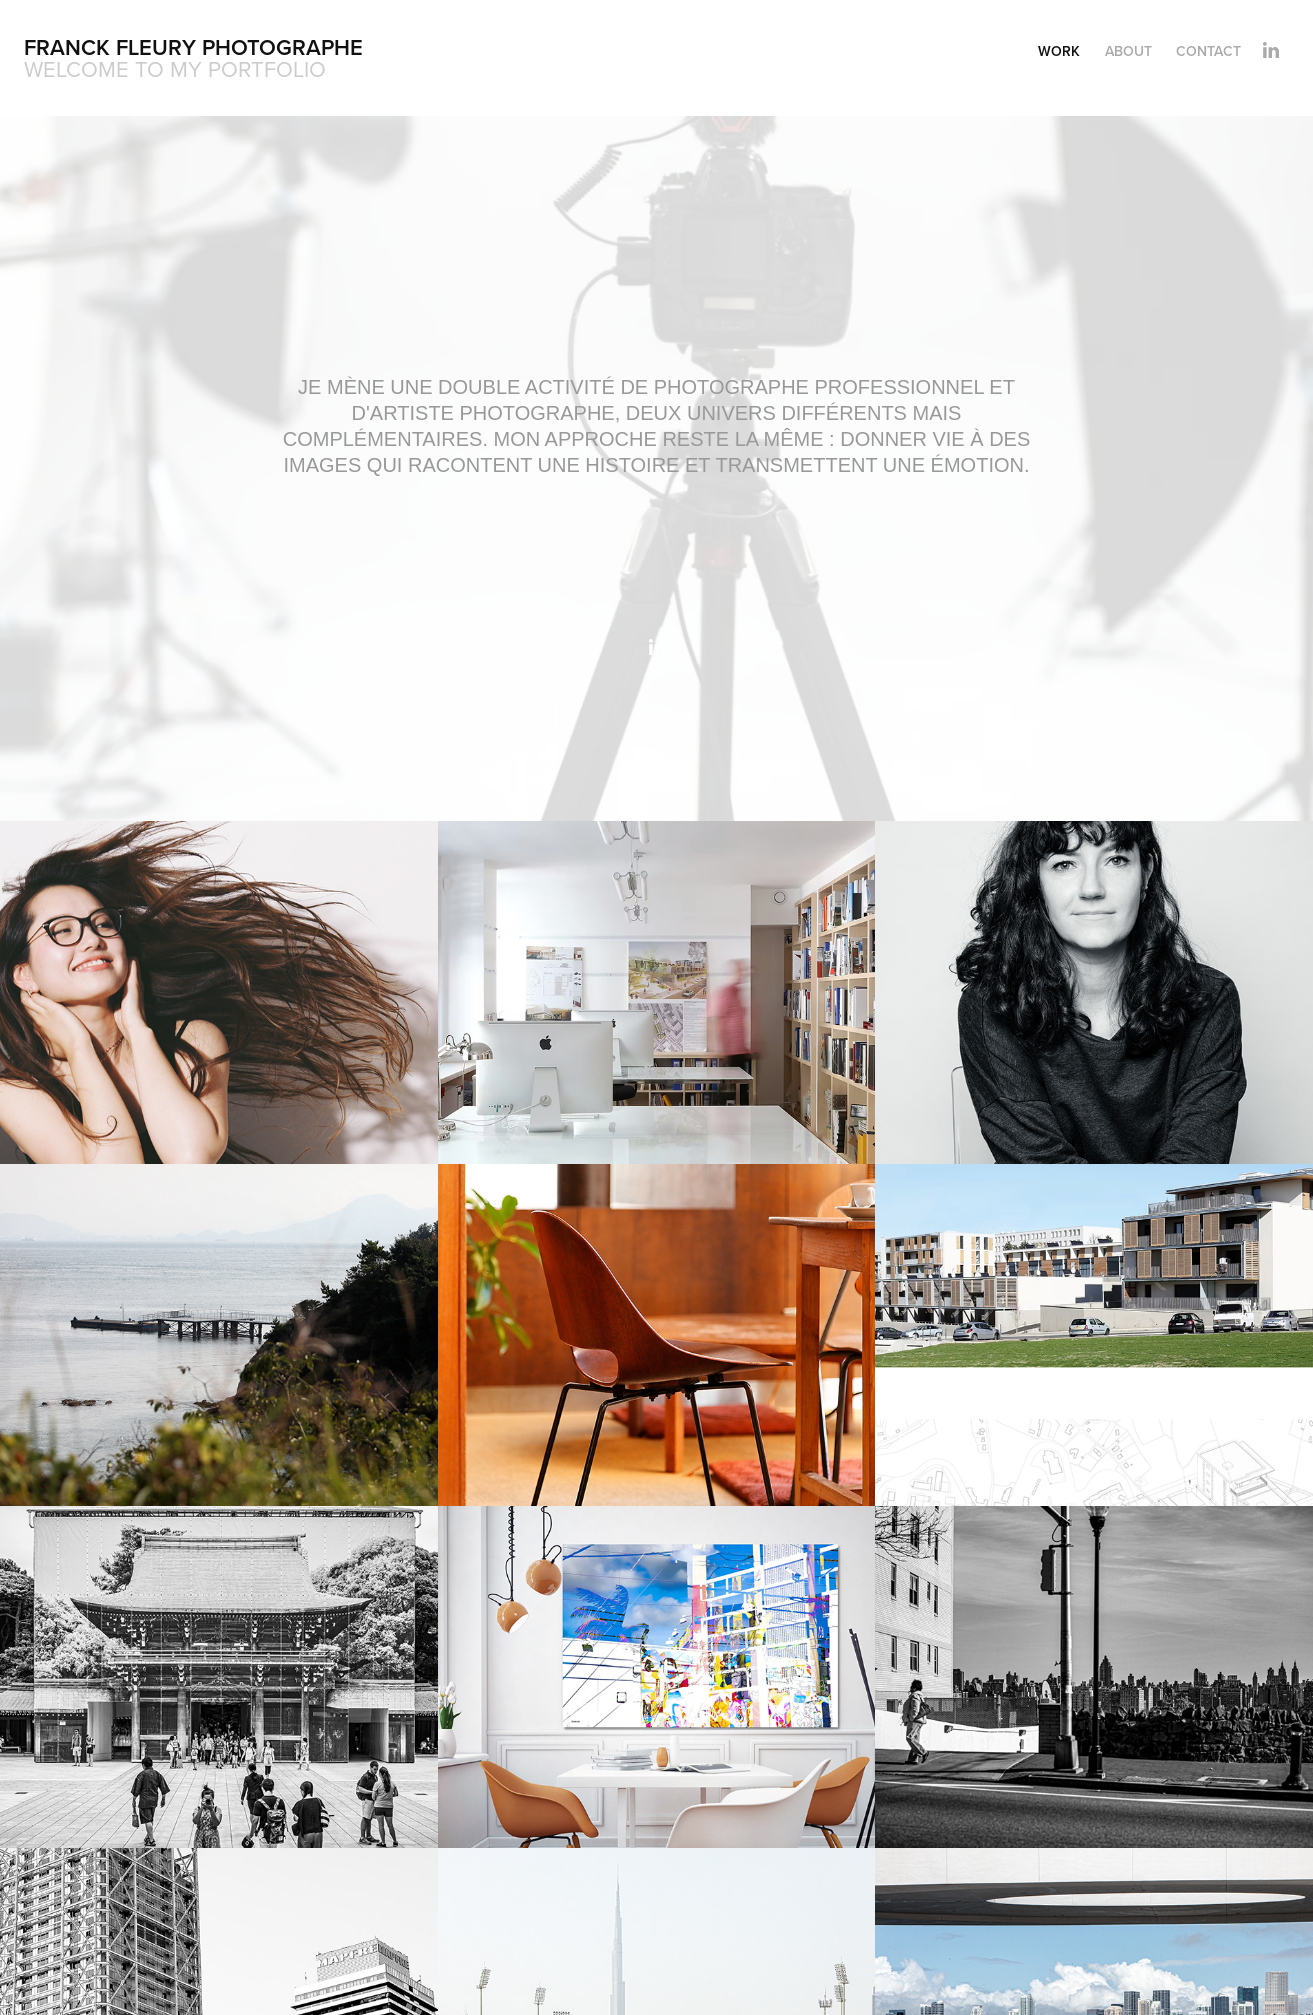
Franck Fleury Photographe (193, 47)
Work (1059, 51)
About (1128, 51)
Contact (1208, 51)
